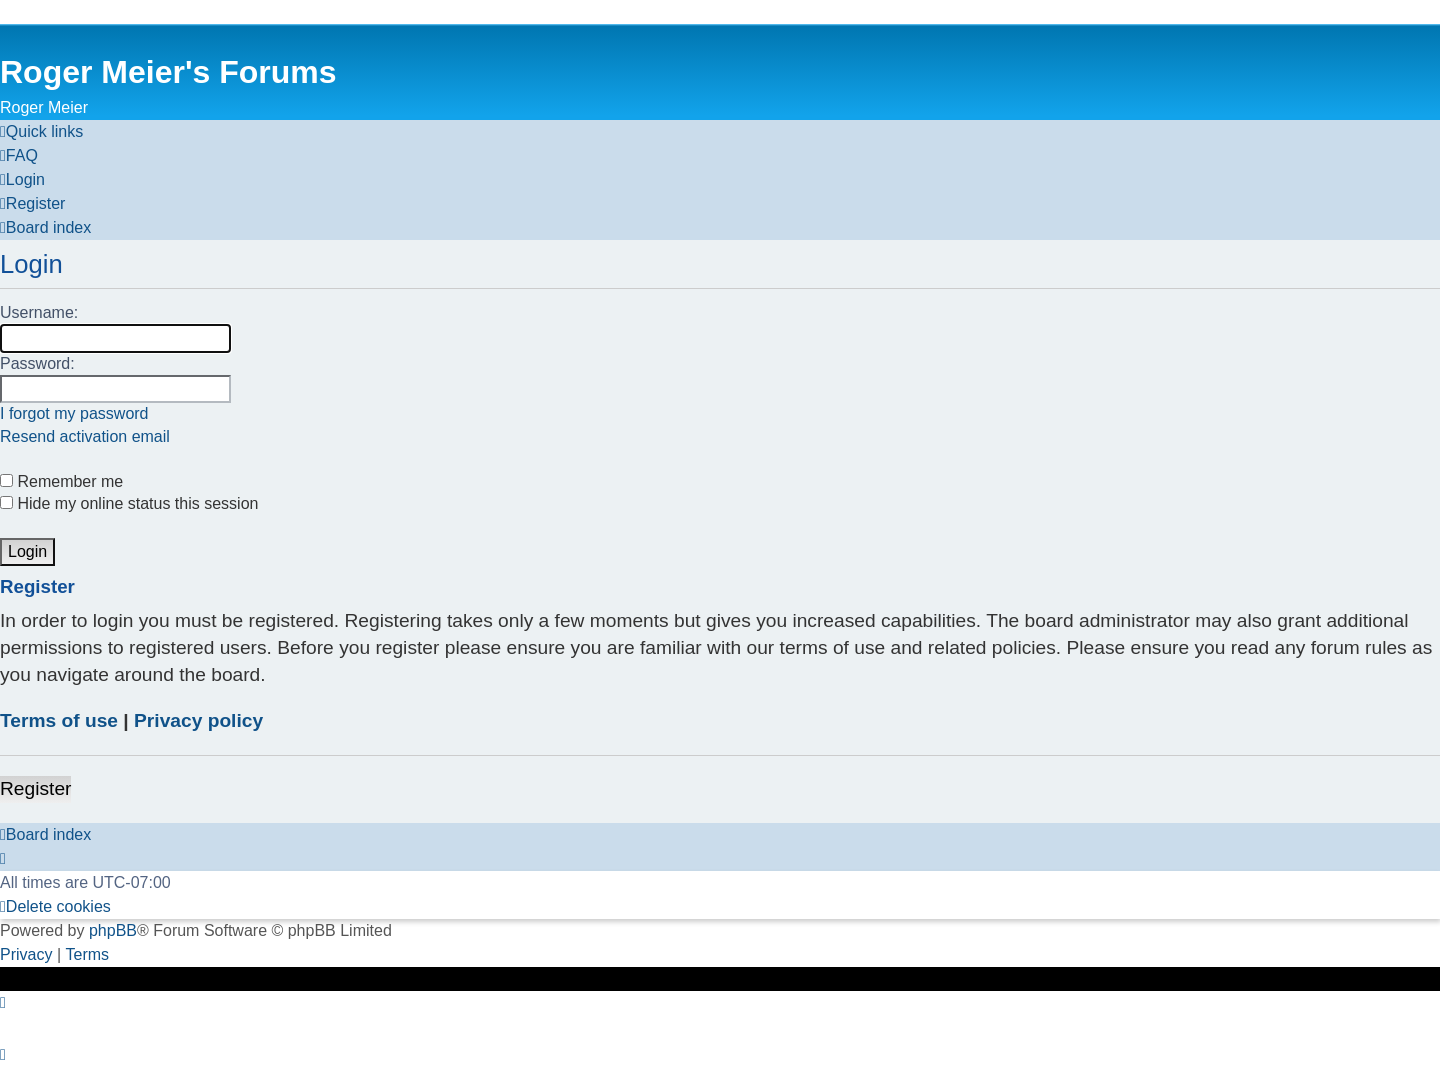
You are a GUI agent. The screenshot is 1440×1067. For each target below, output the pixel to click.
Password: (37, 363)
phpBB (113, 930)
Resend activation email (85, 436)
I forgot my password (74, 413)
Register (35, 788)
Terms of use (59, 720)
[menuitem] (19, 156)
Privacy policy (198, 720)
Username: (39, 312)
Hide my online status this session (129, 503)
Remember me (61, 481)
